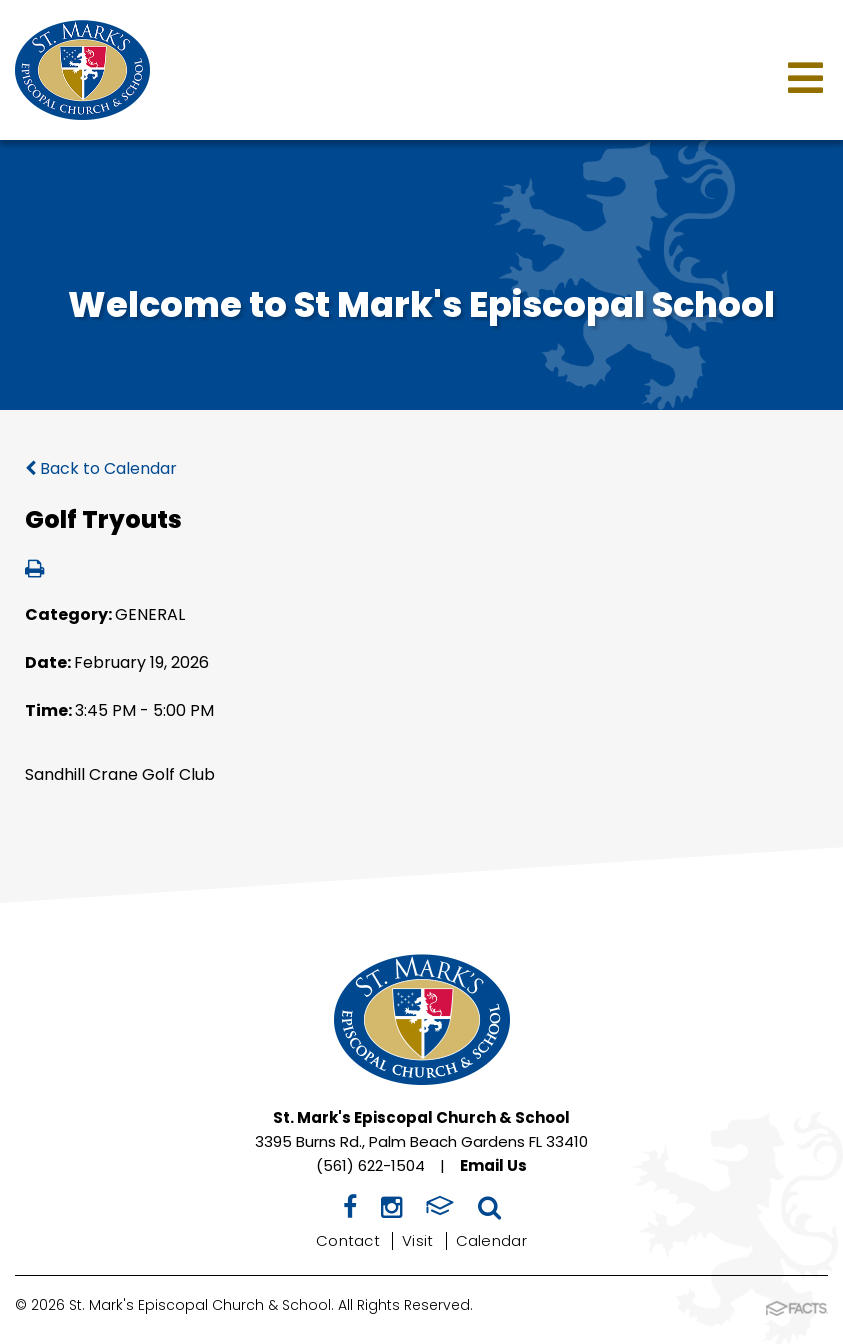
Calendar (491, 1240)
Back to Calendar (101, 468)
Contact (348, 1240)
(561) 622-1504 (370, 1165)
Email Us (493, 1165)
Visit (418, 1240)
